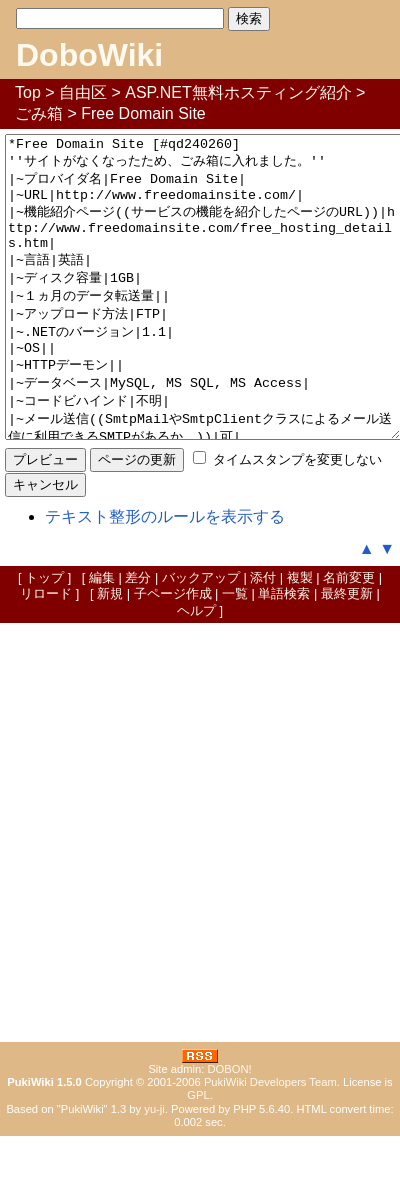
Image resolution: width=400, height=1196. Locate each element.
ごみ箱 (39, 113)
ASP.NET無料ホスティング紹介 (238, 92)
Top (28, 92)
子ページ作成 (173, 653)
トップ (44, 637)
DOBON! (229, 1129)
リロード (46, 653)
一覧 (235, 653)
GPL (198, 1155)
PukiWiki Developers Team (270, 1142)
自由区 (83, 92)
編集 (102, 637)
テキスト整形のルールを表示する (165, 576)
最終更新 (347, 653)
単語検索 (284, 653)
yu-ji (154, 1169)
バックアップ (201, 637)
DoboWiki (89, 55)
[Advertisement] (199, 892)
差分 (138, 637)
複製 (300, 637)
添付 (263, 637)
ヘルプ (196, 670)
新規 (110, 653)
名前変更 (349, 637)
